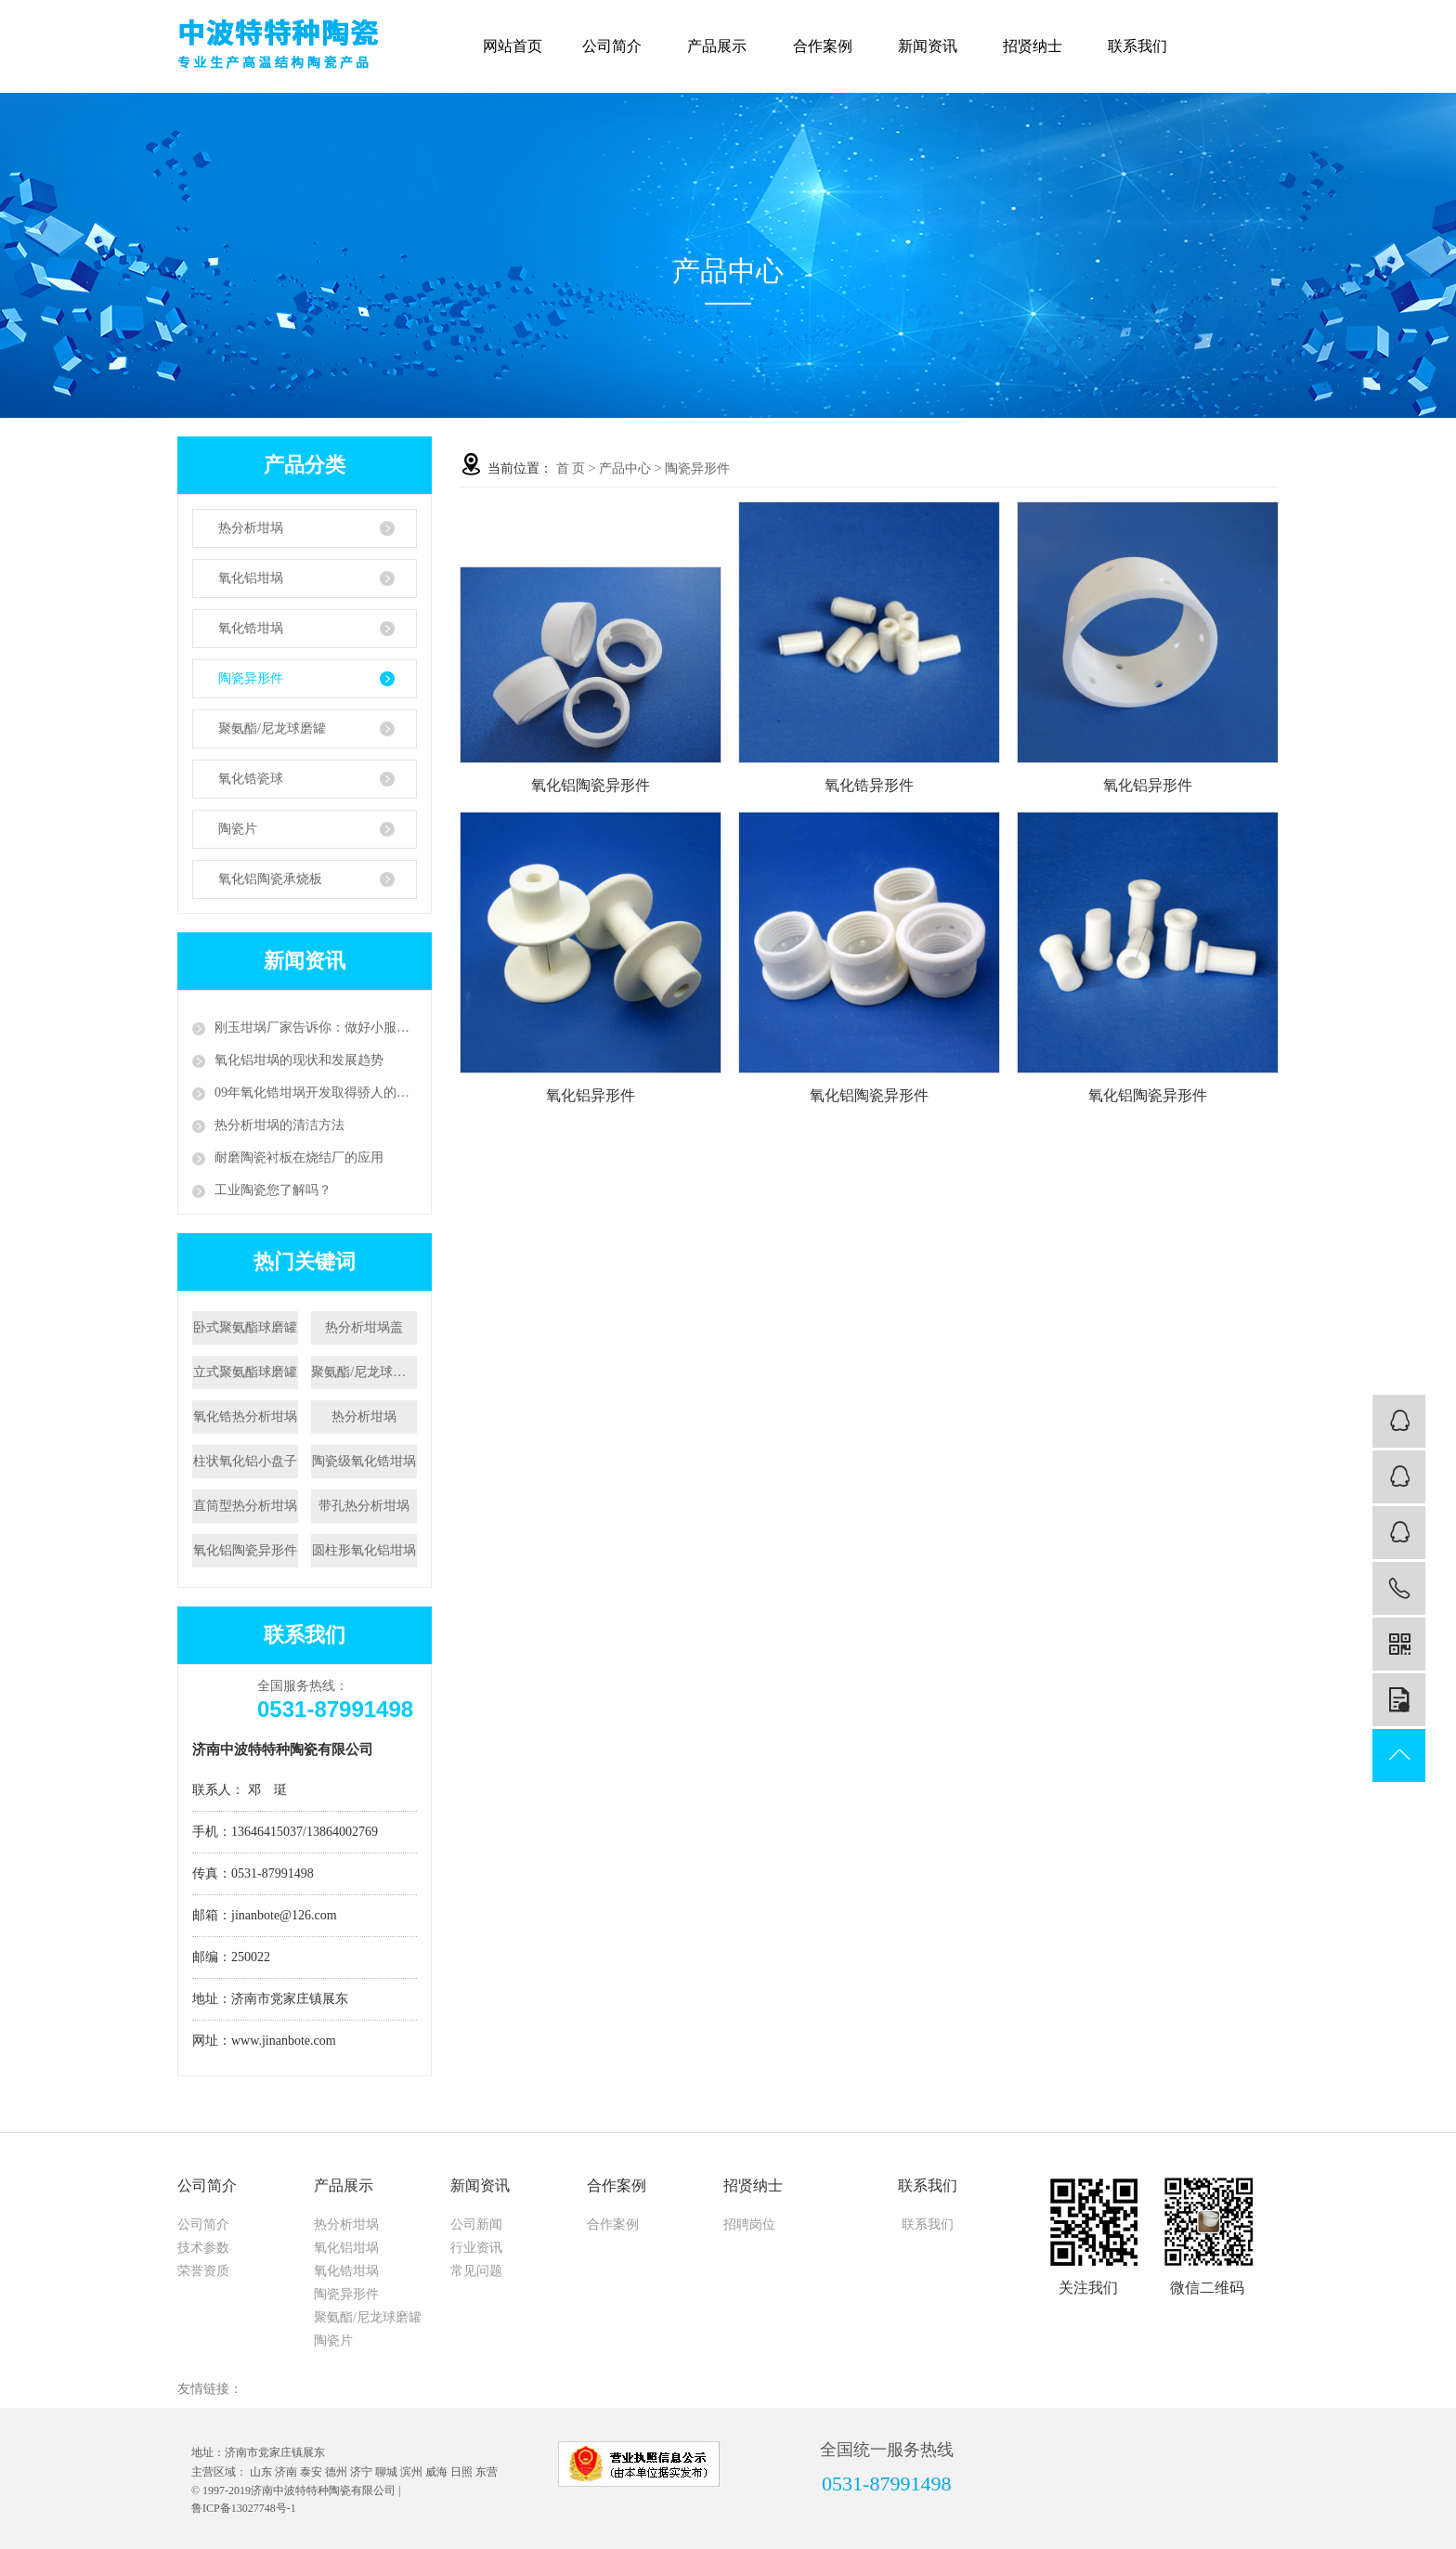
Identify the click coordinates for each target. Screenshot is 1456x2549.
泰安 (311, 2471)
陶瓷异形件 (250, 678)
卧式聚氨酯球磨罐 (245, 1327)
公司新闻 (476, 2224)
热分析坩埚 (250, 528)
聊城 (386, 2471)
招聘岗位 (749, 2224)
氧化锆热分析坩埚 (245, 1417)
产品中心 (625, 468)
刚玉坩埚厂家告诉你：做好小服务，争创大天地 (315, 1027)
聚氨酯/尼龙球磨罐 (272, 728)
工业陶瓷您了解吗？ (273, 1190)
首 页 (571, 468)
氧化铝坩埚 (250, 578)
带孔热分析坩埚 (364, 1506)
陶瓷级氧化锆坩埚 (364, 1461)
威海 (436, 2471)
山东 (261, 2471)
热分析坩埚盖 (364, 1327)
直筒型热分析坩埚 (245, 1506)
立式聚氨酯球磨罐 (245, 1372)
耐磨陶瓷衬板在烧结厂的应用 (299, 1157)
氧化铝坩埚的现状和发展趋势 (299, 1060)
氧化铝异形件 (1147, 785)
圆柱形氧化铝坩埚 (364, 1550)
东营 (486, 2471)
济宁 (361, 2471)
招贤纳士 (1037, 46)
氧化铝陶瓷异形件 (245, 1550)
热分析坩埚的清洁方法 (279, 1125)
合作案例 (828, 46)
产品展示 (722, 46)
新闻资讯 (933, 46)
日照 (461, 2471)
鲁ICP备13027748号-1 (243, 2508)
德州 (336, 2471)
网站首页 (512, 46)
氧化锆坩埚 (250, 628)
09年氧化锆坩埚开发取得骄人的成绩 (315, 1092)
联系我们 (1142, 46)
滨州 (411, 2471)
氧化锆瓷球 (250, 779)
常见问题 (476, 2271)
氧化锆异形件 (869, 785)
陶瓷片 (237, 829)
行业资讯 (476, 2248)
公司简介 (617, 46)
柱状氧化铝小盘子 (245, 1461)
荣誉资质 (203, 2271)
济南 (286, 2471)
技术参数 (203, 2248)
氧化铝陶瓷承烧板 (270, 879)
